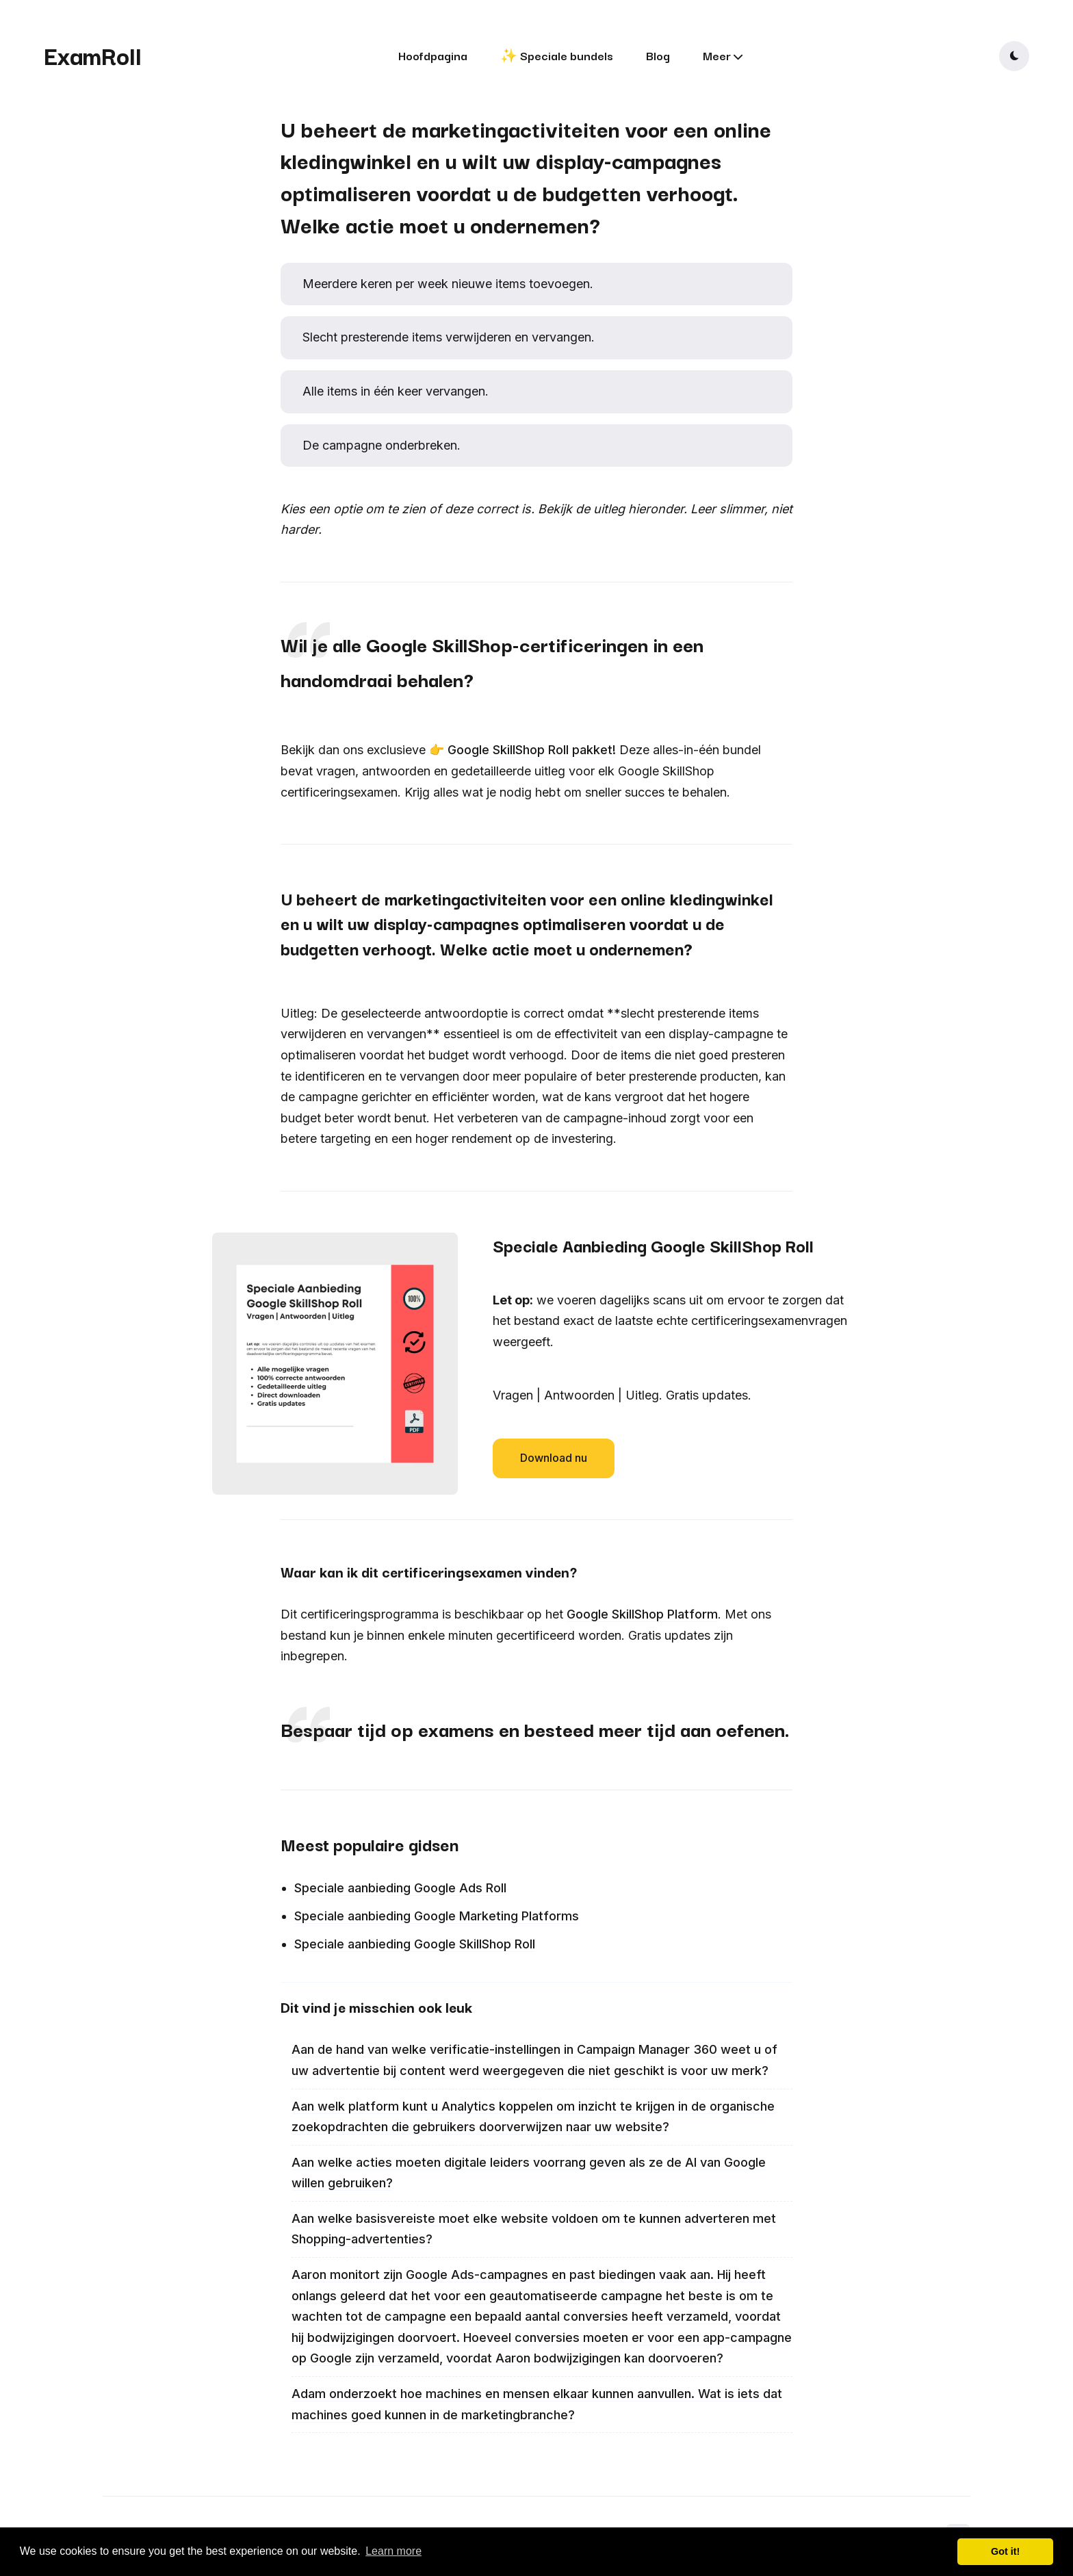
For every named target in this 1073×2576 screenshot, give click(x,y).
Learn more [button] (393, 2551)
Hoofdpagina (432, 55)
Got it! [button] (1005, 2551)
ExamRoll (93, 54)
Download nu (553, 1458)
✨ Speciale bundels (556, 55)
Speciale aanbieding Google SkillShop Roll (414, 1944)
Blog (658, 55)
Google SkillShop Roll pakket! (532, 750)
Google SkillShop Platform (642, 1614)
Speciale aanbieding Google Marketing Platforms (436, 1916)
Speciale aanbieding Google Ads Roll (400, 1888)
